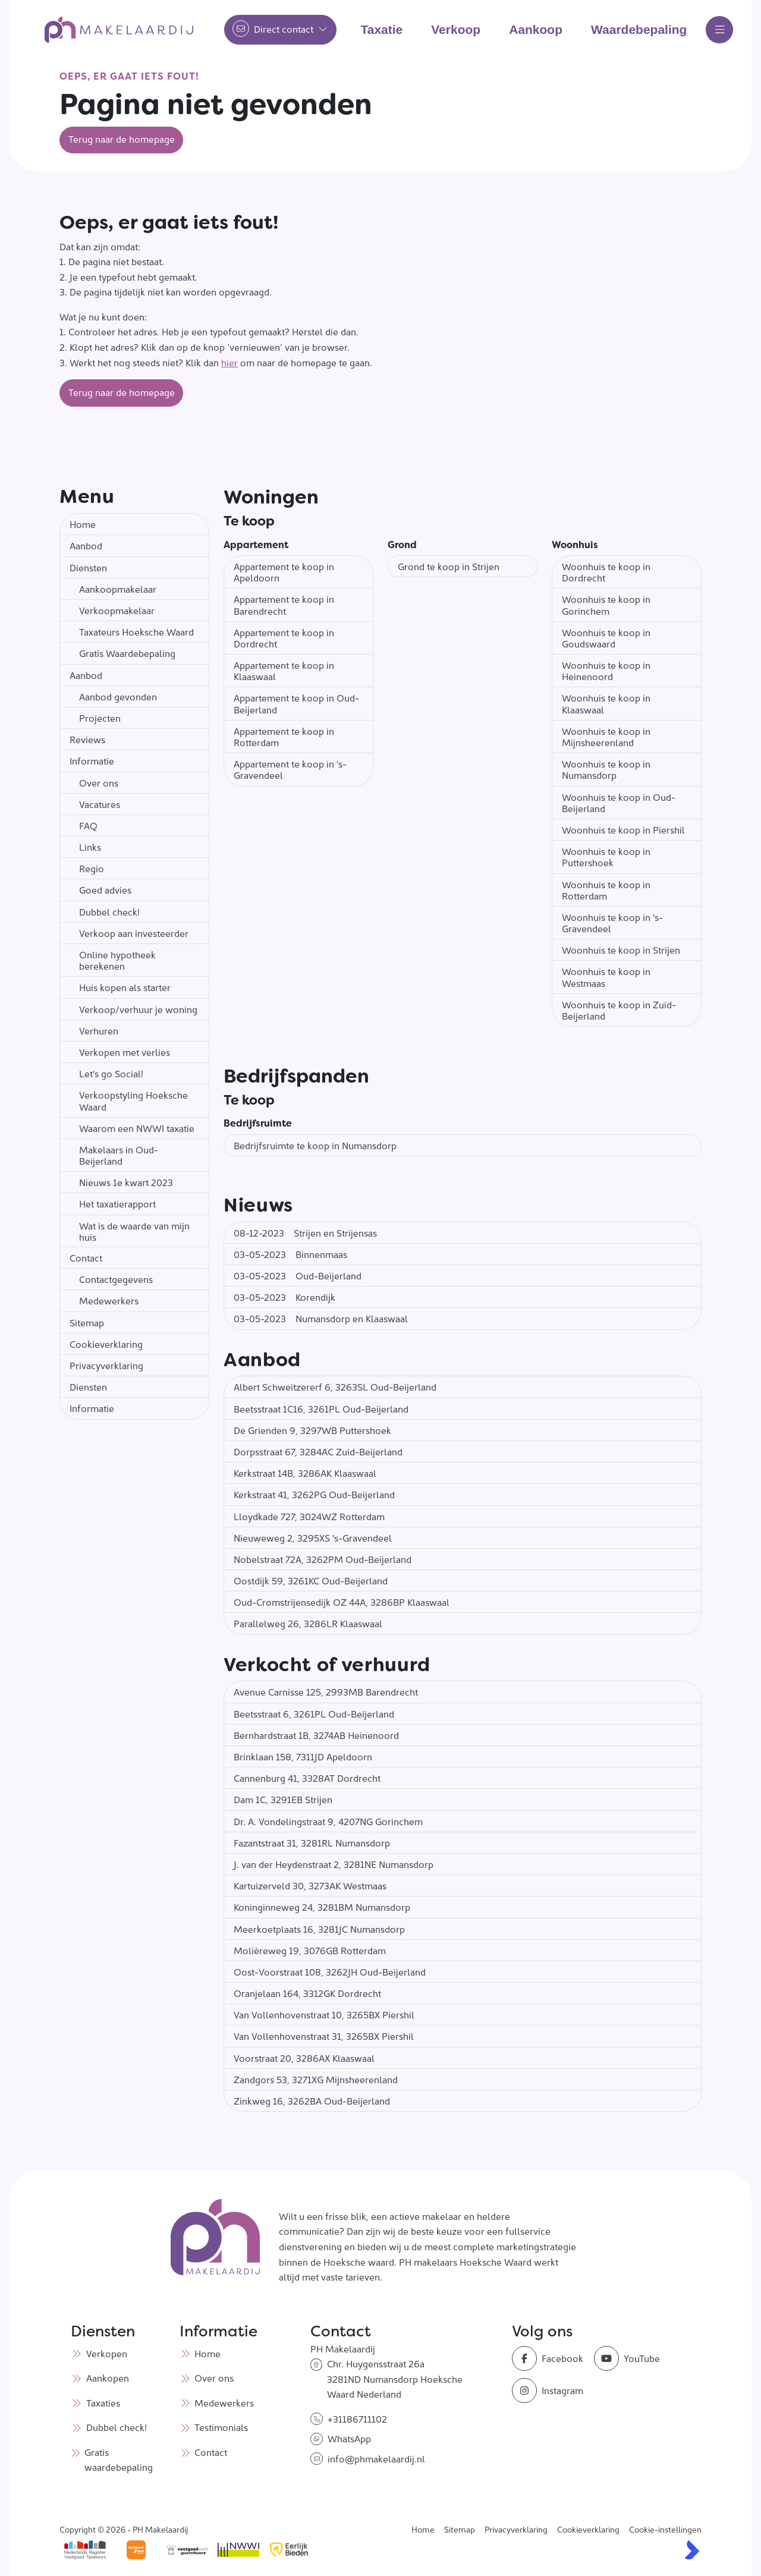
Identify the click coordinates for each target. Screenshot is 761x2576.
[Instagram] (549, 2390)
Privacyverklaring (106, 1365)
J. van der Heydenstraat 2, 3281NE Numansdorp (333, 1863)
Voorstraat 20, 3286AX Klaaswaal (304, 2057)
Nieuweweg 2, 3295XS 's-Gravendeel (313, 1537)
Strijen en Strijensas (305, 1232)
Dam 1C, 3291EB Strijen (283, 1799)
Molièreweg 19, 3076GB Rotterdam (310, 1950)
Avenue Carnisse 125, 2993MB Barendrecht (326, 1691)
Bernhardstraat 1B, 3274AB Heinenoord (316, 1734)
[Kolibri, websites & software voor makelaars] (692, 2549)
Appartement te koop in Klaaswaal (284, 670)
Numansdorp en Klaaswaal (321, 1318)
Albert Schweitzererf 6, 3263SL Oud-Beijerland (335, 1386)
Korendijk (284, 1296)
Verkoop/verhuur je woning (138, 1008)
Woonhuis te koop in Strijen (621, 949)
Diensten (88, 567)
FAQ (88, 825)
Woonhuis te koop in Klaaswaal (606, 703)
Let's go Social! (111, 1073)
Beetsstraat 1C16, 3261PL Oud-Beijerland (321, 1408)
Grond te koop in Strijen (448, 566)
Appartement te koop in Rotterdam (284, 736)
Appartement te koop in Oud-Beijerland (296, 703)
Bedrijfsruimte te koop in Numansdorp (315, 1145)
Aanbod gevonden (118, 696)
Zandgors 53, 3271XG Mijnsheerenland (316, 2079)
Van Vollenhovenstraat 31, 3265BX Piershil (324, 2035)
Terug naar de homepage (121, 138)
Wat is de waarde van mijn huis (134, 1231)
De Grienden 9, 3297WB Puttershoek (312, 1429)
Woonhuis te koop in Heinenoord (606, 670)
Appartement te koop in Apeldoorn (284, 571)
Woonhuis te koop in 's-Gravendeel (612, 922)
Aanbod (86, 545)
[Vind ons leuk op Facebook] (549, 2358)
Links (90, 846)
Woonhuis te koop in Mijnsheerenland (606, 736)
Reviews (87, 739)
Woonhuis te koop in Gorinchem (606, 604)
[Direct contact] (280, 30)
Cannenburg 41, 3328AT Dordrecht (307, 1777)
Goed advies (105, 889)
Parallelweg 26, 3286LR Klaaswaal (308, 1623)
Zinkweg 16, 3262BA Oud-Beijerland (312, 2100)
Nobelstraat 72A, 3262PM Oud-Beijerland (322, 1558)
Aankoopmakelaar (117, 588)
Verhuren (98, 1030)
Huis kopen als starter (125, 986)
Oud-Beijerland (297, 1275)
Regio (91, 868)
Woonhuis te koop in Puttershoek (606, 856)
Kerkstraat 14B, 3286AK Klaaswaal (305, 1472)
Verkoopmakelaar (117, 610)
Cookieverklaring (106, 1343)
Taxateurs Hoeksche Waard (136, 631)
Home (83, 523)
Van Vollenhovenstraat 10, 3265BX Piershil (324, 2014)
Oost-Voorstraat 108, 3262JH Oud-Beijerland (330, 1971)
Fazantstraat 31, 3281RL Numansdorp (312, 1842)
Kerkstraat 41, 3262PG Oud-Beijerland (314, 1494)
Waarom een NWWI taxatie (136, 1127)
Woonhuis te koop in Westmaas (606, 976)
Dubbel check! (109, 911)
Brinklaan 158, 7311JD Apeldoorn (303, 1756)
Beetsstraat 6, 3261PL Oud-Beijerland (314, 1713)
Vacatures (99, 803)
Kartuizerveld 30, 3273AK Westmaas (310, 1885)
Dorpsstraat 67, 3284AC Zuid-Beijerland (318, 1451)
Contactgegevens (116, 1278)
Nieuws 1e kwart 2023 (126, 1181)
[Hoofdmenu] (719, 29)
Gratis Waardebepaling (127, 652)
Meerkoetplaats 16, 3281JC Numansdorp (319, 1928)
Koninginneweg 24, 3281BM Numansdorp (322, 1906)
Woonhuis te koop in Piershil (623, 829)
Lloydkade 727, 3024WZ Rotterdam (309, 1516)
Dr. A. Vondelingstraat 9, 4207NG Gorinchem (328, 1821)
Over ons (98, 782)
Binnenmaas (290, 1253)
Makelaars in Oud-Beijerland (118, 1155)
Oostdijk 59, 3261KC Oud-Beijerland (311, 1580)
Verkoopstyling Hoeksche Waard (133, 1100)
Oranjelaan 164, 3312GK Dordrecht (307, 1992)
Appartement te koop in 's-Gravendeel (290, 769)
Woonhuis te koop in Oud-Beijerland (618, 802)
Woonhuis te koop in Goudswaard (606, 637)
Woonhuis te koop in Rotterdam (606, 889)
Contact (86, 1257)
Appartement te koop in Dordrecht (284, 637)
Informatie (92, 760)
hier (229, 362)
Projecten (100, 717)
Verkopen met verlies (124, 1051)
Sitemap (87, 1322)
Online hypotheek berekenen (117, 960)
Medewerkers (109, 1300)
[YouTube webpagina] (631, 2358)
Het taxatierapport (117, 1203)
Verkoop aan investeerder (133, 932)
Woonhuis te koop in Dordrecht (606, 571)
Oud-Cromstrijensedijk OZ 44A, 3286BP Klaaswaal (341, 1601)
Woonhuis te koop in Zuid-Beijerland (619, 1010)
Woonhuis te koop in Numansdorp (606, 769)
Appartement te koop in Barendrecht (284, 604)
